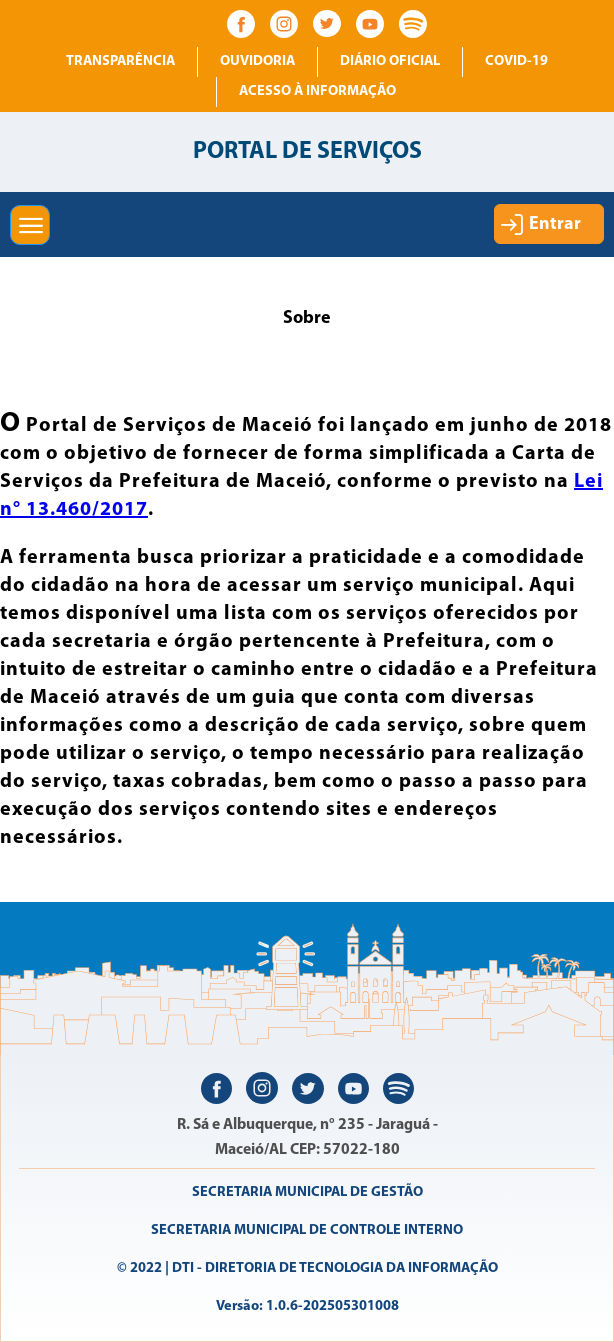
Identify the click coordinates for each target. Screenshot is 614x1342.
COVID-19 (516, 61)
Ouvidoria (257, 61)
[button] (30, 225)
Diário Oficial (390, 61)
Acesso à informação (317, 91)
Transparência (120, 61)
